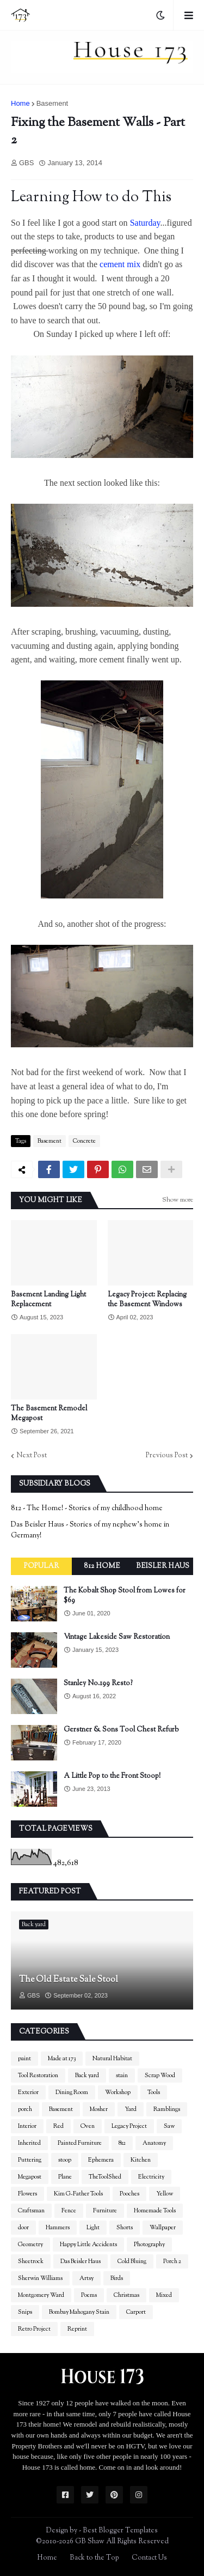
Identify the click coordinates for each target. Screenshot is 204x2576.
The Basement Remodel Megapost (49, 1413)
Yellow (164, 2193)
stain (122, 2075)
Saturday (145, 222)
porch (25, 2109)
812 (122, 2143)
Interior (27, 2126)
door (23, 2227)
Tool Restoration (38, 2075)
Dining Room (71, 2092)
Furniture (105, 2210)
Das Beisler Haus (80, 2261)
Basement (52, 103)
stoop (64, 2160)
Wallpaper (163, 2227)
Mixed (164, 2295)
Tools (153, 2092)
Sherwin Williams (40, 2278)
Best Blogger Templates (120, 2531)
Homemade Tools (155, 2210)
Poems (89, 2295)
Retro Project (34, 2329)
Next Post (31, 1456)
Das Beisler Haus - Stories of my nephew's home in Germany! (90, 1530)
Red (58, 2126)
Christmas (126, 2295)
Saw (169, 2126)
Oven (88, 2126)
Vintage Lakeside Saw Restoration (117, 1637)
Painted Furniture (80, 2143)
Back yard (87, 2075)
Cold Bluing (132, 2261)
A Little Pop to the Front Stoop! (112, 1776)
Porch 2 (172, 2261)
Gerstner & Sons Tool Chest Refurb (121, 1730)
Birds (116, 2278)
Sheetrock (31, 2261)
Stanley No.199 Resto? (98, 1683)
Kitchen (141, 2160)
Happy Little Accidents (88, 2244)
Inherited (29, 2143)
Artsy (86, 2278)
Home (20, 103)
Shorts (124, 2227)
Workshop (118, 2092)
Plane (65, 2177)
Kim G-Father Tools (78, 2193)
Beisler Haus (162, 1566)
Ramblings (166, 2109)
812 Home (102, 1566)
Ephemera (101, 2160)
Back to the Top (94, 2558)
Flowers (27, 2193)
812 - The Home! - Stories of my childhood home (87, 1508)
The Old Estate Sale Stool (68, 1980)
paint (24, 2058)
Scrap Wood (160, 2075)
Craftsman (31, 2210)
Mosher (99, 2109)
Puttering (29, 2160)
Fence (68, 2210)
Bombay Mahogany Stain (79, 2312)
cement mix (120, 264)
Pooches (129, 2193)
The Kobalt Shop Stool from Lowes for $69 (125, 1596)
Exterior (28, 2092)
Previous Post (167, 1456)
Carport (136, 2312)
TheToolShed (105, 2177)
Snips (25, 2312)
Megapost (29, 2177)
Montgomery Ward (41, 2295)
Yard (131, 2109)
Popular (41, 1566)
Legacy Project (129, 2126)
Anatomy (154, 2143)
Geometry (30, 2244)
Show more (177, 1200)
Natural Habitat (112, 2058)
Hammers (58, 2227)
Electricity (151, 2177)
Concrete (84, 1141)
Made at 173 (62, 2058)
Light (93, 2227)
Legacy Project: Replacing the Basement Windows (147, 1300)
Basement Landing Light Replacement (48, 1300)
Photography (149, 2244)
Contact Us (149, 2558)
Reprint (77, 2329)
